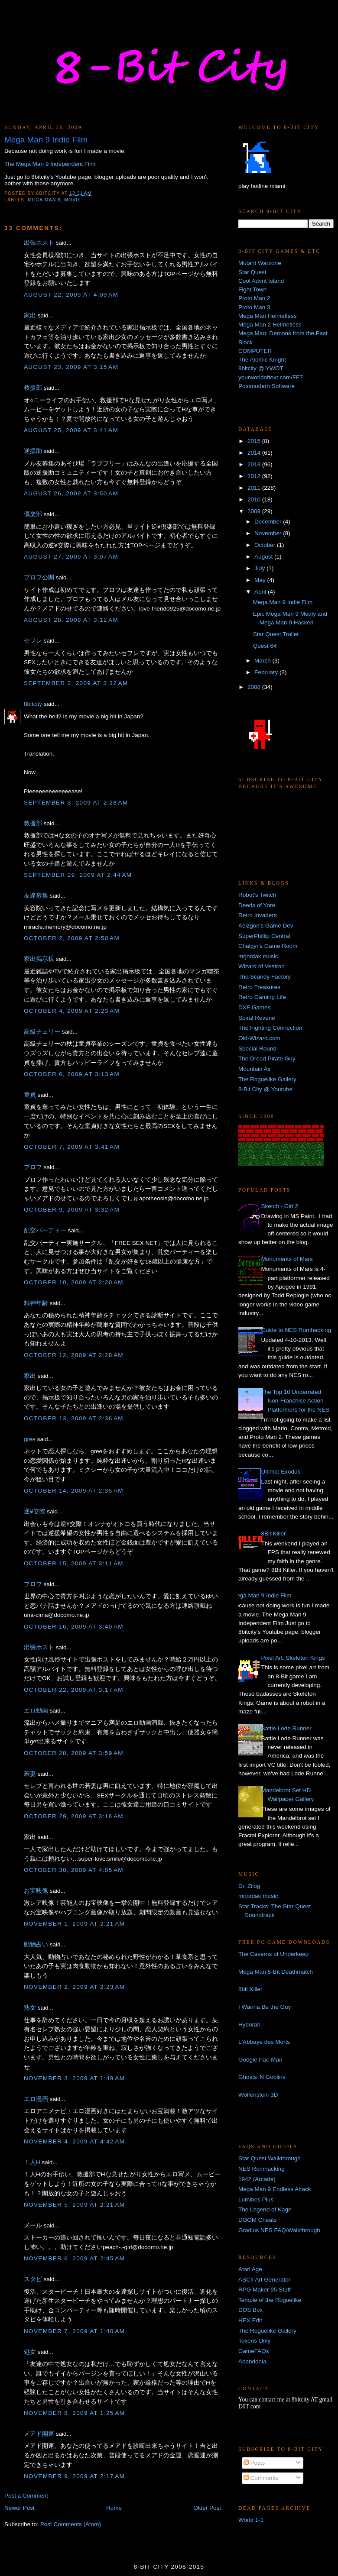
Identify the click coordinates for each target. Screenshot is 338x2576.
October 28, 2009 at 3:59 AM (74, 1753)
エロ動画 (36, 1710)
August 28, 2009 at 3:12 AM (71, 620)
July (260, 568)
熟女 (30, 2007)
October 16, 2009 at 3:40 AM (74, 1626)
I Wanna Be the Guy (264, 2007)
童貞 (30, 1095)
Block (245, 342)
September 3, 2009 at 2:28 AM (76, 802)
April (261, 591)
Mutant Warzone (259, 263)
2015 (254, 441)
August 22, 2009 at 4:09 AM (71, 294)
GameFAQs (253, 2351)
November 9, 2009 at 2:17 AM (74, 2476)
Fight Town (252, 289)
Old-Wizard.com (259, 1038)
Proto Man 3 (254, 307)
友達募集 (36, 895)
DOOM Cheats (257, 2220)
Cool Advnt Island (261, 281)
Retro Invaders (257, 915)
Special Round (257, 1048)
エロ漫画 (36, 2099)
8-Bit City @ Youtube (265, 1089)
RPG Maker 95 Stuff (264, 2289)
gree (30, 1439)
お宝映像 (36, 1891)
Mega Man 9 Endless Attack (274, 2189)
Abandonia (252, 2361)
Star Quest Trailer (276, 634)
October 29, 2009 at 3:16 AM (74, 1816)
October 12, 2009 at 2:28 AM (74, 1355)
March (263, 660)
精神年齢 (36, 1303)
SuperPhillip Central (264, 936)
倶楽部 (33, 514)
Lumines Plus (255, 2199)
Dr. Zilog (249, 1886)
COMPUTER (255, 351)
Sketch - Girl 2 (279, 1206)
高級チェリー (42, 1031)
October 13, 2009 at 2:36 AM (74, 1418)
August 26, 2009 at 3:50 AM (71, 493)
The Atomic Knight (262, 359)
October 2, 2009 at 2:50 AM (72, 938)
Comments (261, 2478)
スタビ (33, 2279)
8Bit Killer (273, 1533)
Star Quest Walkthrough (269, 2158)
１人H (32, 2162)
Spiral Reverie (256, 1018)
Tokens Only (254, 2340)
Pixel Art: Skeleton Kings (293, 1658)
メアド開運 (39, 2434)
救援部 (33, 388)
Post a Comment (26, 2495)
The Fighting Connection (270, 1028)
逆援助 (33, 451)
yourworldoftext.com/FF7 (270, 377)
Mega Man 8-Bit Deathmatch (275, 1971)
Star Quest (252, 272)
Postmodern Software (266, 386)
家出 (30, 315)
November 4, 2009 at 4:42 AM (74, 2141)
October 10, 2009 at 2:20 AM (74, 1282)
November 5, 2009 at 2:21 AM (74, 2204)
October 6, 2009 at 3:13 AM (72, 1074)
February (267, 672)
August (264, 556)
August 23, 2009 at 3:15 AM (71, 367)
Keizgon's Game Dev (265, 925)
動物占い (36, 1944)
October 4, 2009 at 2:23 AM (72, 1011)
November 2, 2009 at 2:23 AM (74, 1987)
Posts (254, 2463)
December (268, 521)
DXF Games (254, 1007)
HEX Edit (250, 2320)
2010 (254, 499)
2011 (254, 488)
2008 (254, 687)
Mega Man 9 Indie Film (282, 602)
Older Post (207, 2508)
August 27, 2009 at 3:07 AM (71, 556)
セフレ (33, 640)
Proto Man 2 (254, 298)
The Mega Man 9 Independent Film (49, 164)
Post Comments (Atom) (70, 2524)
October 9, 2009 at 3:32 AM (72, 1209)
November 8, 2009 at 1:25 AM (74, 2413)
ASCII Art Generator (264, 2279)
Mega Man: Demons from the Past (283, 333)
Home (114, 2508)
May (260, 580)
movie (72, 199)
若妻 (30, 1774)
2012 (254, 476)
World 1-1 (250, 2520)
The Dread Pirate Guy (266, 1058)
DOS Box (250, 2310)
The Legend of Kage (265, 2209)
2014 (254, 452)
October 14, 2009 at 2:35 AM (74, 1490)
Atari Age (250, 2269)
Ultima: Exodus (280, 1471)
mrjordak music (258, 956)
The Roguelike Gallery (267, 1079)
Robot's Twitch (257, 895)
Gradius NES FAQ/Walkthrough (279, 2230)
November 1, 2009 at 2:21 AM (74, 1923)
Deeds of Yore (256, 905)
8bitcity (33, 704)
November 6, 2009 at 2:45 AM (74, 2258)
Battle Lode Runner (286, 1728)
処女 (30, 2352)
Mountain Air (254, 1069)
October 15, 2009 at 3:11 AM (74, 1563)
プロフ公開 (39, 577)
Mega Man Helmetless (267, 316)
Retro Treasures (259, 987)
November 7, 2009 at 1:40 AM (74, 2331)
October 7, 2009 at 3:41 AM (72, 1147)
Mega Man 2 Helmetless (270, 324)
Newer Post (19, 2508)
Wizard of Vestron (261, 966)
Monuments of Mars (286, 1259)
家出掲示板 (39, 959)
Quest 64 (265, 646)
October (265, 545)
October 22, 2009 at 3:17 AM (74, 1690)
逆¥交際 (35, 1511)
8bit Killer (250, 1989)
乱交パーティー (45, 1230)
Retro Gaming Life (262, 997)
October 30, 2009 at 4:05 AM (74, 1870)
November (268, 533)
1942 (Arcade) (257, 2179)
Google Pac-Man (260, 2059)
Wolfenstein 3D (258, 2094)
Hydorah (249, 2024)
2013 (254, 464)
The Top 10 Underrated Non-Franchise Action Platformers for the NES (295, 1401)
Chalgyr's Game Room (267, 946)
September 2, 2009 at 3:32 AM (76, 683)
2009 (254, 511)
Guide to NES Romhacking (296, 1330)
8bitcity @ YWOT (260, 368)
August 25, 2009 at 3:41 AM (71, 430)
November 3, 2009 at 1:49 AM (74, 2078)
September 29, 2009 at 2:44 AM (78, 875)
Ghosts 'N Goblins (262, 2077)
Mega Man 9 (44, 199)
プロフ (33, 1167)
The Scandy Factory (264, 976)
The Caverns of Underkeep (273, 1954)
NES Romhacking (261, 2169)
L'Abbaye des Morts (264, 2042)
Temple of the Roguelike (269, 2300)
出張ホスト (39, 242)
